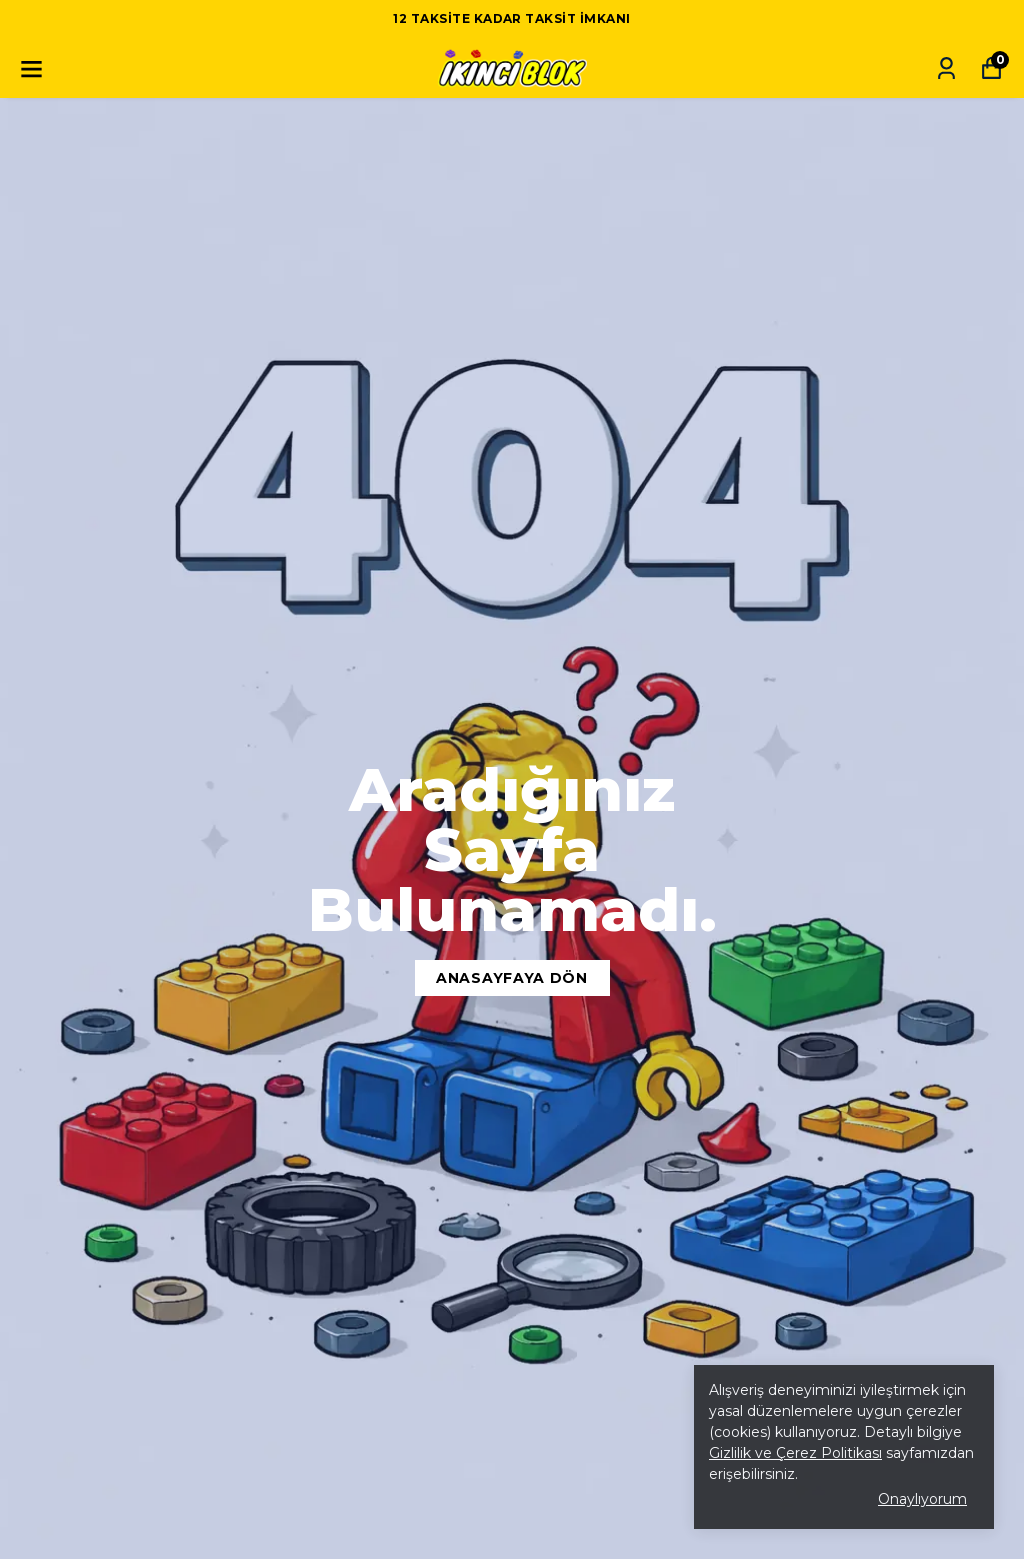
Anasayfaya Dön (512, 978)
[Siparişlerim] (946, 68)
